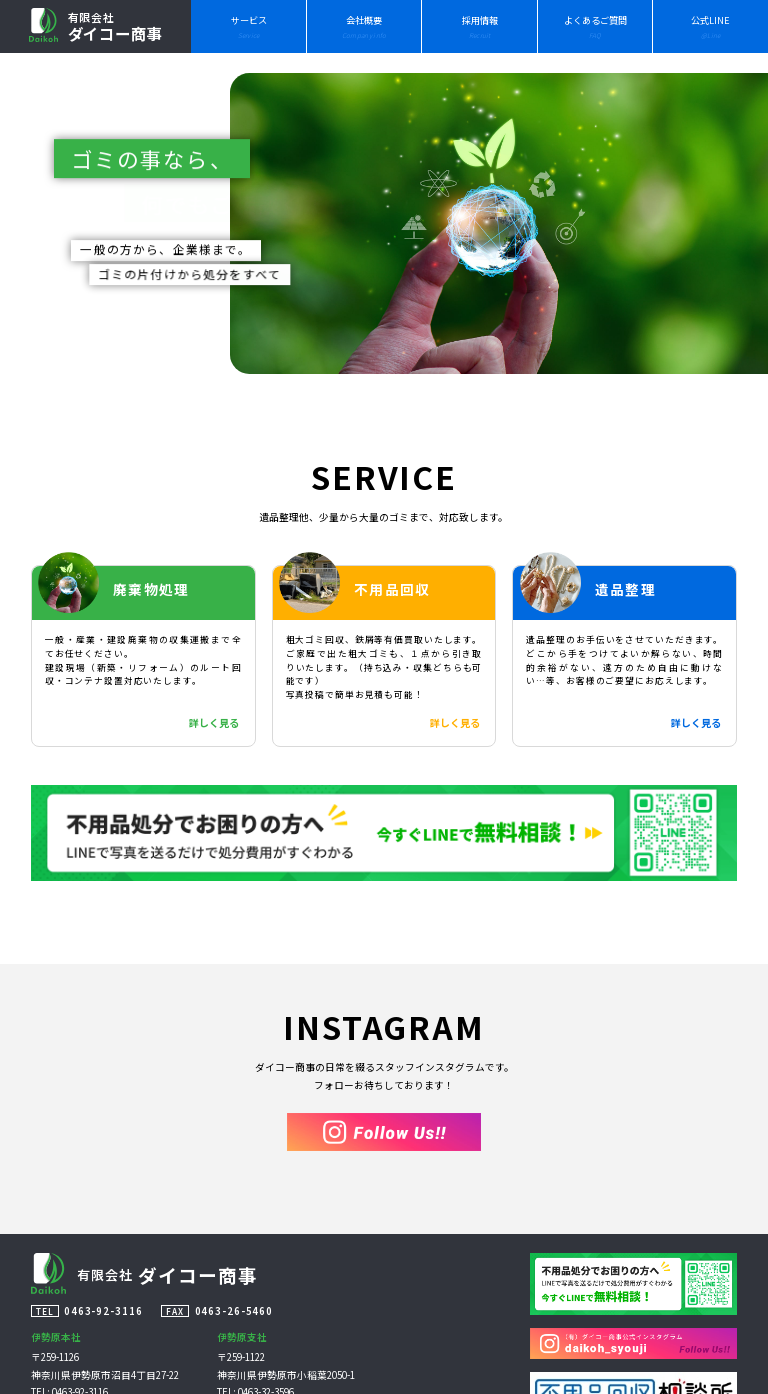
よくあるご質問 (595, 27)
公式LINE (710, 27)
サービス (249, 27)
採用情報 (480, 27)
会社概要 (364, 27)
